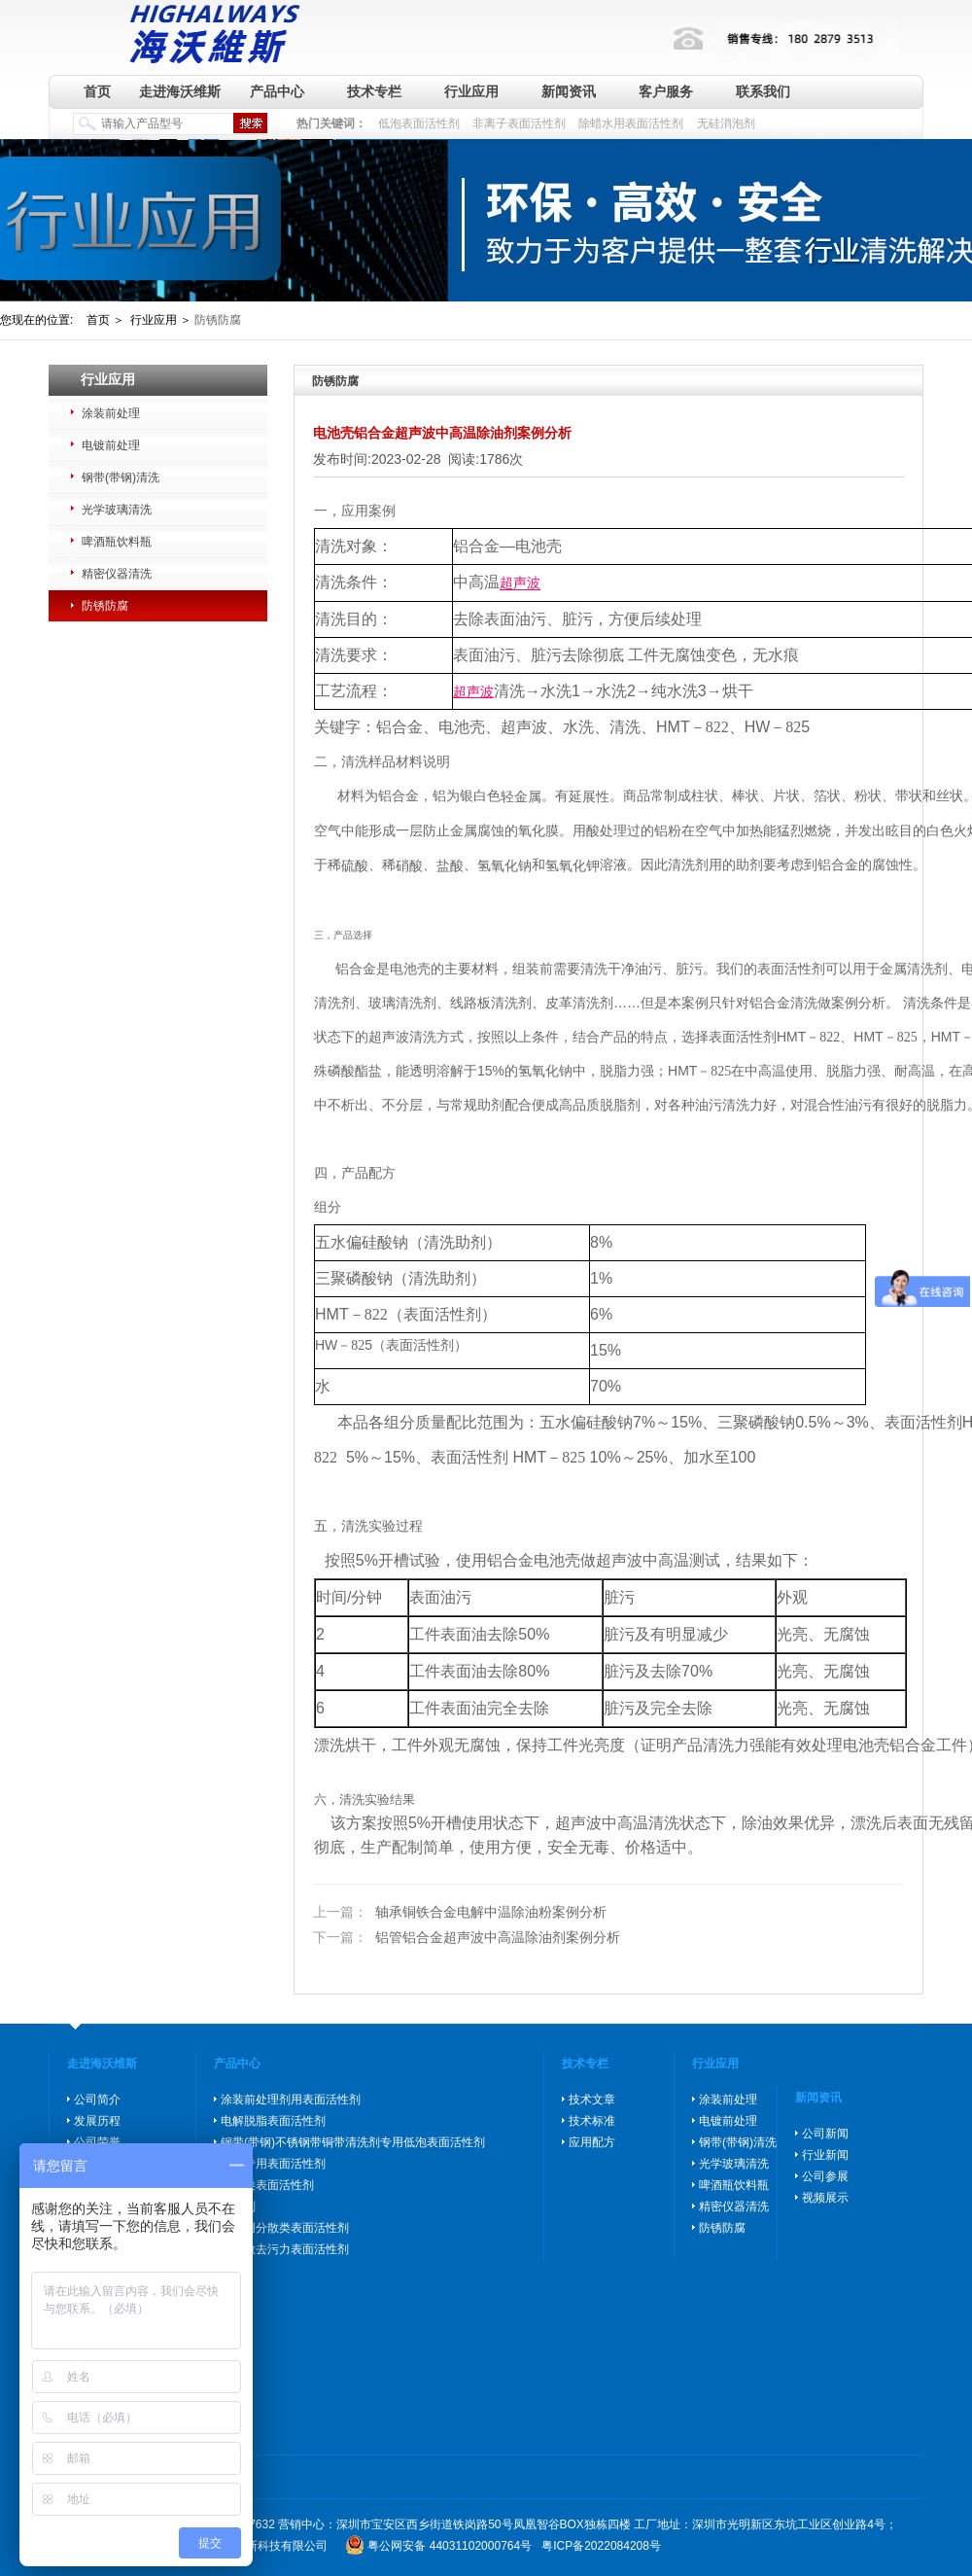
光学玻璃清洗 (117, 509)
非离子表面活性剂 (519, 123)
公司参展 (825, 2176)
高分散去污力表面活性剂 (285, 2249)
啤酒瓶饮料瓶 (117, 541)
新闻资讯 (568, 91)
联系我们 (763, 91)
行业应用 (471, 91)
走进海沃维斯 (180, 91)
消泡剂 (238, 2206)
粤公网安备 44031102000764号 (449, 2546)
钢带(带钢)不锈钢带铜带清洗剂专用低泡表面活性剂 (353, 2142)
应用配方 (592, 2142)
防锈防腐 (105, 606)
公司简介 (97, 2099)
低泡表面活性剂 (419, 123)
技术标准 (592, 2121)
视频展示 (825, 2198)
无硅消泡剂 (726, 123)
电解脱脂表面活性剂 (273, 2121)
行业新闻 (825, 2155)
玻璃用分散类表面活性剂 (285, 2228)
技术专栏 (374, 91)
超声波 (520, 583)
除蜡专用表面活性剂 (273, 2163)
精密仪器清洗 (117, 574)
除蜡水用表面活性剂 (630, 123)
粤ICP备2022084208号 (601, 2546)
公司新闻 (825, 2133)
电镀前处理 (111, 445)
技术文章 (592, 2099)
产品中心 (277, 91)
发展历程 (97, 2121)
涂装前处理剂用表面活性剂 (291, 2099)
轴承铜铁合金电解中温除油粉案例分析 (460, 1913)
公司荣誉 (97, 2142)
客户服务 (666, 91)
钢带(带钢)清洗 (120, 477)
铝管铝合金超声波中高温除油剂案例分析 (466, 1937)
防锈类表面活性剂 (267, 2185)
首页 (97, 91)
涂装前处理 (111, 413)
